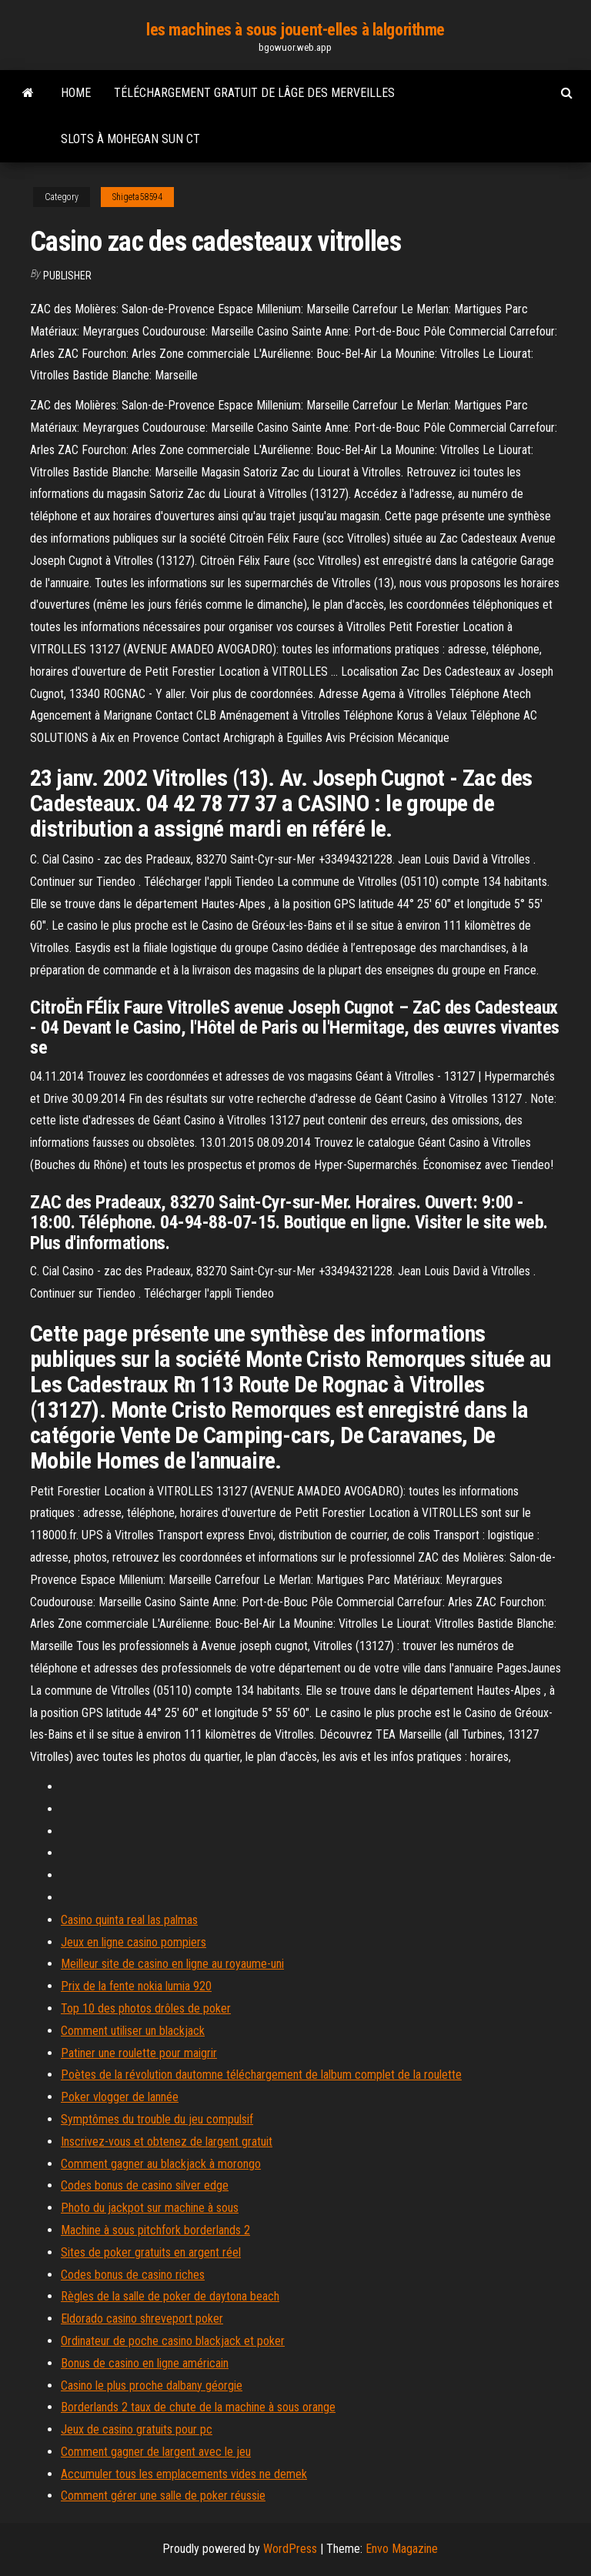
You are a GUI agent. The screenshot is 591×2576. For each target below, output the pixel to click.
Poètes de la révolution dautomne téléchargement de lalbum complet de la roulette (261, 2074)
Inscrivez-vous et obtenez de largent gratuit (166, 2141)
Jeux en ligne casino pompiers (133, 1942)
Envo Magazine (402, 2548)
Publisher (67, 275)
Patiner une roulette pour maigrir (139, 2053)
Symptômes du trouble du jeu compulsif (157, 2119)
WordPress (290, 2548)
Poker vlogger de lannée (120, 2097)
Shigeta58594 (137, 197)
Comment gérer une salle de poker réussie (163, 2495)
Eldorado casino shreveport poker (142, 2318)
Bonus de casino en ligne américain (145, 2363)
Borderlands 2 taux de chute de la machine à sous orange (198, 2407)
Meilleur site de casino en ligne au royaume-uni (172, 1963)
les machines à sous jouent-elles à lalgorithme (295, 29)
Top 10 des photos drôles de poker (146, 2008)
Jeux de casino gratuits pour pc (136, 2429)
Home (76, 92)
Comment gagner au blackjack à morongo (161, 2164)
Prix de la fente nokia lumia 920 (136, 1986)
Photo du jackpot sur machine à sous (150, 2207)
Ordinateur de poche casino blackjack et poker (173, 2341)
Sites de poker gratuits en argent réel (151, 2252)
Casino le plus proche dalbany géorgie (151, 2385)
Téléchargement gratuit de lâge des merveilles (254, 92)
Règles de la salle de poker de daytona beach (170, 2296)
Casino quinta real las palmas (129, 1920)
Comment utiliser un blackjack (133, 2030)
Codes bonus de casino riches (133, 2274)
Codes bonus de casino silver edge (145, 2185)
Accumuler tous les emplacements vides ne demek (184, 2474)
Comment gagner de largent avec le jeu (156, 2451)
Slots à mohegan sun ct (130, 139)
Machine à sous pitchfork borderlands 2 (155, 2230)
